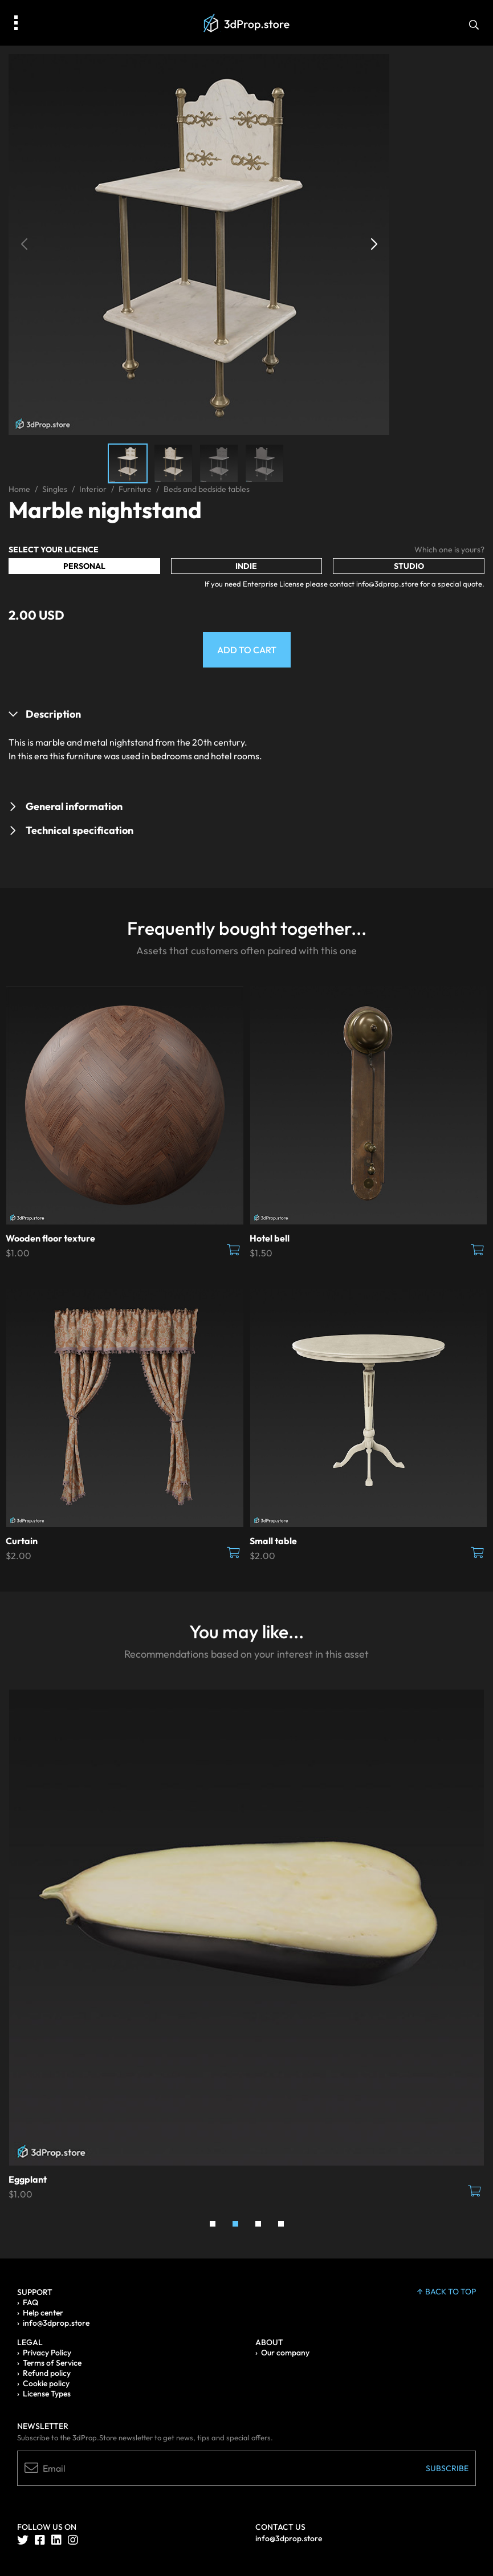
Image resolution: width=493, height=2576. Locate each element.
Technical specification (79, 830)
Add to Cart (246, 650)
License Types (47, 2393)
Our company (285, 2352)
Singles (54, 489)
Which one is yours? (449, 549)
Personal (84, 566)
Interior (93, 489)
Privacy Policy (47, 2352)
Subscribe (447, 2468)
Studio (409, 566)
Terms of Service (52, 2363)
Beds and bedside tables (207, 489)
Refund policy (47, 2373)
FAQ (30, 2302)
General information (74, 806)
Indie (246, 566)
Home (19, 489)
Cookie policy (46, 2383)
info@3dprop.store (56, 2323)
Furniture (135, 489)
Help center (43, 2313)
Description (53, 714)
